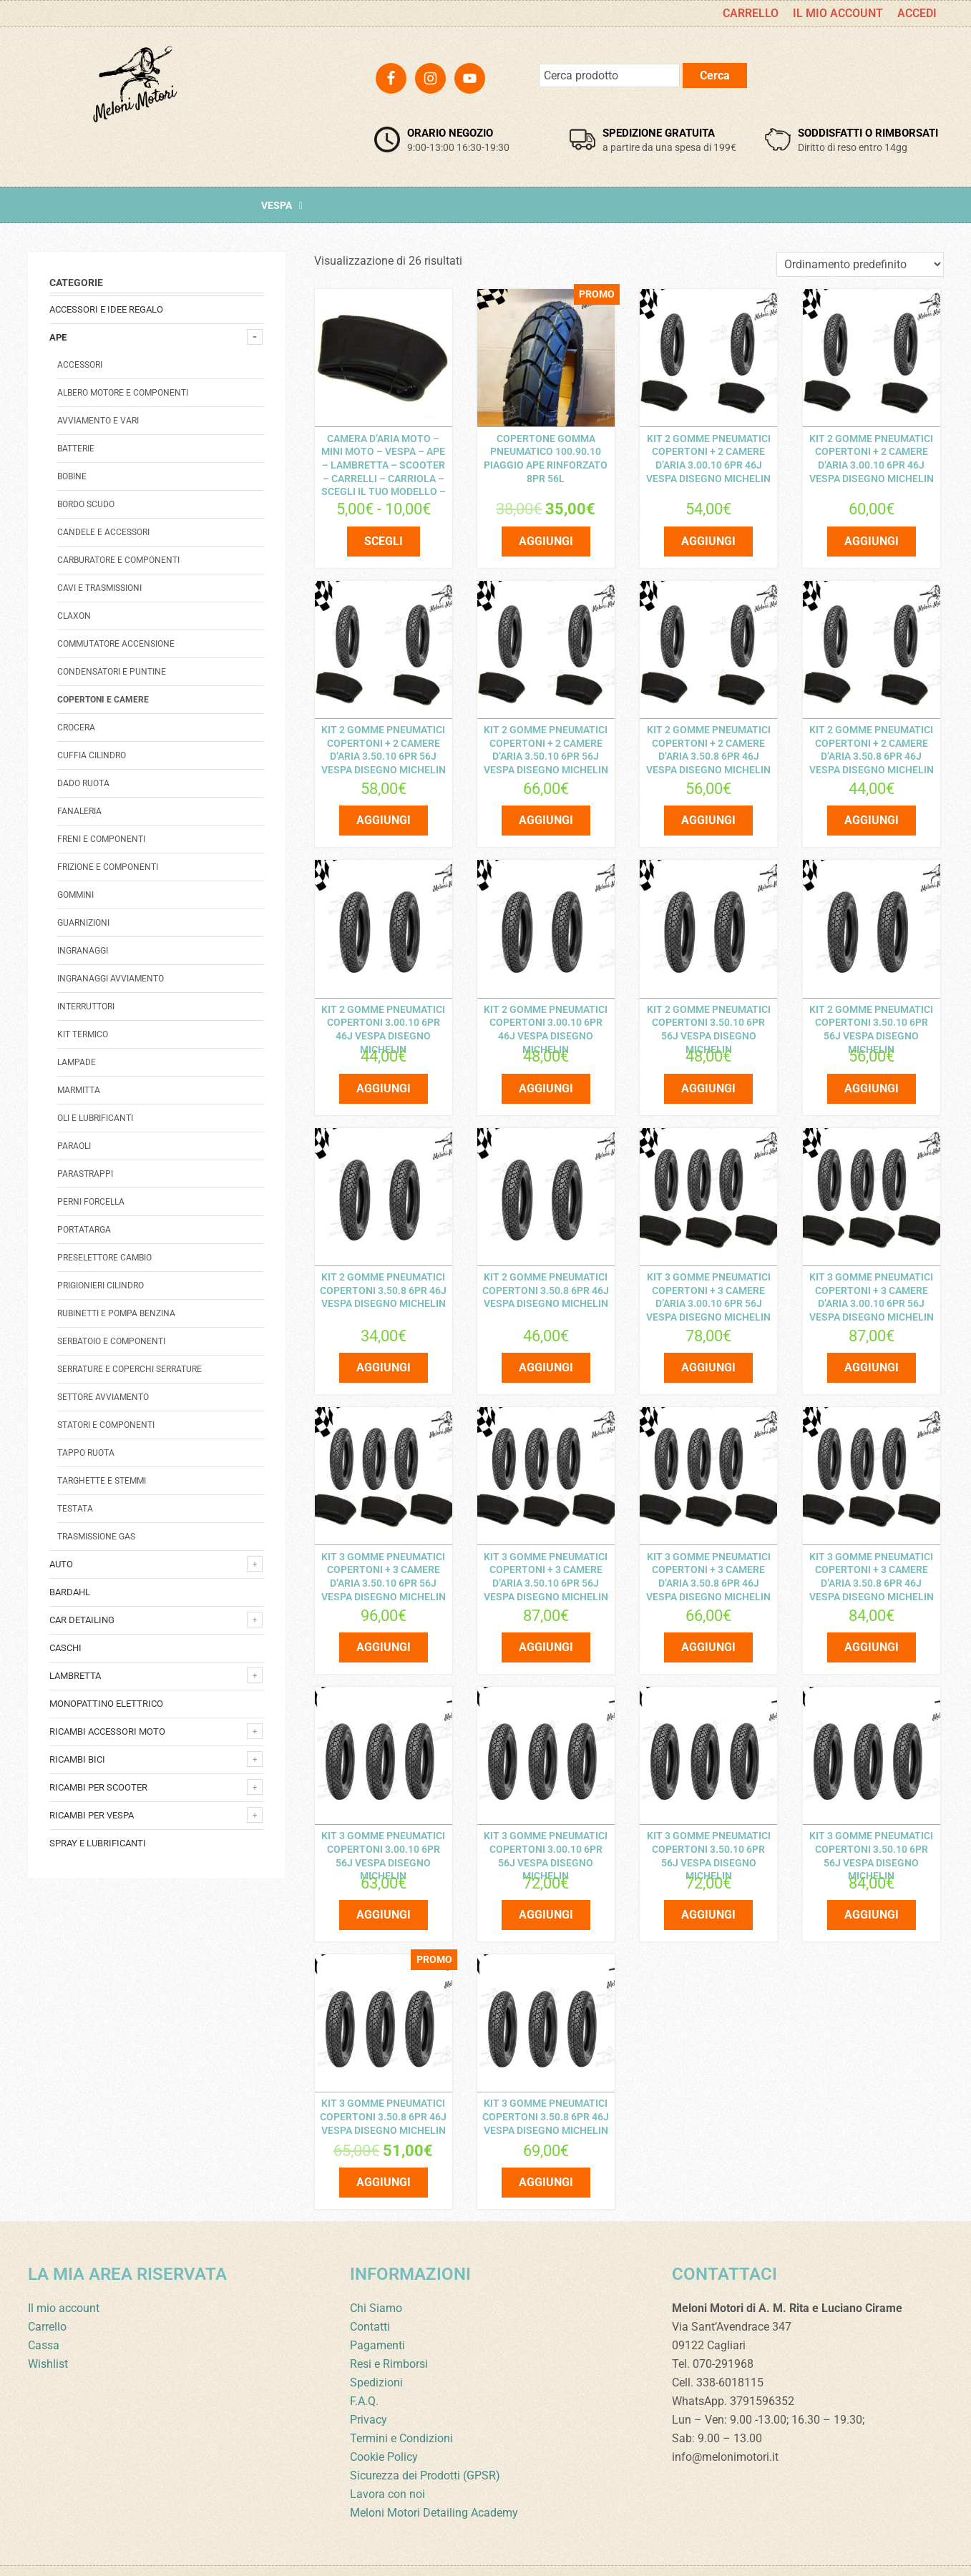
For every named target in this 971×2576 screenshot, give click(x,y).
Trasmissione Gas (96, 1537)
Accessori (79, 365)
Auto (61, 1564)
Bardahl (69, 1592)
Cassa (43, 2314)
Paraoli (74, 1146)
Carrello (47, 2296)
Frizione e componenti (107, 867)
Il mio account (63, 2277)
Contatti (370, 2296)
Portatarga (84, 1230)
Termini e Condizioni (401, 2407)
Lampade (76, 1062)
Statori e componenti (106, 1425)
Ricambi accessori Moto (107, 1731)
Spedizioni (376, 2352)
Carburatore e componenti (118, 560)
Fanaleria (79, 811)
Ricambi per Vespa (91, 1815)
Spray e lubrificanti (97, 1843)
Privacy (368, 2389)
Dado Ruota (83, 783)
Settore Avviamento (103, 1397)
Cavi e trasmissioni (99, 588)
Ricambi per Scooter (98, 1787)
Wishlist (48, 2333)
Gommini (75, 895)
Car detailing (81, 1620)
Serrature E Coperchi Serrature (129, 1369)
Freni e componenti (101, 839)
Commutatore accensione (116, 644)
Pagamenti (377, 2314)
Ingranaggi (82, 951)
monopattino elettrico (106, 1703)
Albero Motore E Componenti (122, 393)
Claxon (74, 616)
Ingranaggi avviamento (110, 979)
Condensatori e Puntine (111, 672)
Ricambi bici (77, 1759)
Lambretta (75, 1675)
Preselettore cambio (104, 1258)
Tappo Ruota (85, 1453)
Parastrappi (85, 1174)
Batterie (75, 449)
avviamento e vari (98, 421)
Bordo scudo (85, 504)
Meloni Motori (135, 104)
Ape (58, 337)
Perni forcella (91, 1202)
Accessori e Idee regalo (106, 309)
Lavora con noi (387, 2463)
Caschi (65, 1647)
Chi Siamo (376, 2277)
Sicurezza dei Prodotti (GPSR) (425, 2445)
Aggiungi (546, 537)
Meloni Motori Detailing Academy (434, 2482)
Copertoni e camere (103, 700)
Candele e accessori (103, 532)
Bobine (72, 476)
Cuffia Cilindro (91, 755)
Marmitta (78, 1090)
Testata (75, 1509)
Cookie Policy (384, 2426)
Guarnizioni (83, 923)
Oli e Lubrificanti (95, 1118)
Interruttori (85, 1006)
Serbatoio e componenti (111, 1341)
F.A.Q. (364, 2370)
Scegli (383, 537)
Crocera (76, 728)
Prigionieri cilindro (100, 1285)
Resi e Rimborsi (389, 2333)
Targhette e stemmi (101, 1481)
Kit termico (82, 1034)
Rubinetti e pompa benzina (116, 1313)
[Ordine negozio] (860, 264)
